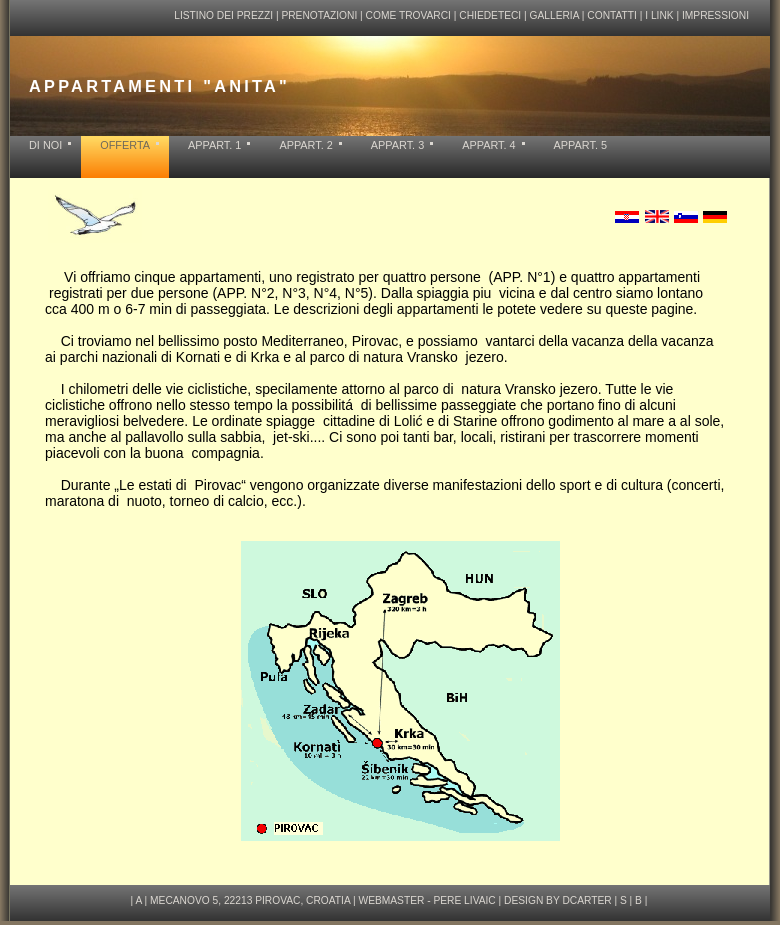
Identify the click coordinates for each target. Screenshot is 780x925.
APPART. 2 (305, 145)
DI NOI (45, 145)
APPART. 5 (580, 145)
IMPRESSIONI (715, 15)
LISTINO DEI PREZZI (225, 15)
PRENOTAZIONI (319, 15)
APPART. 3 (397, 145)
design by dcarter (558, 904)
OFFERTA (125, 145)
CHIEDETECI (490, 15)
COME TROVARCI (408, 15)
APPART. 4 (488, 145)
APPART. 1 (214, 145)
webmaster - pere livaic (427, 904)
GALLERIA (554, 15)
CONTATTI (612, 15)
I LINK (659, 15)
